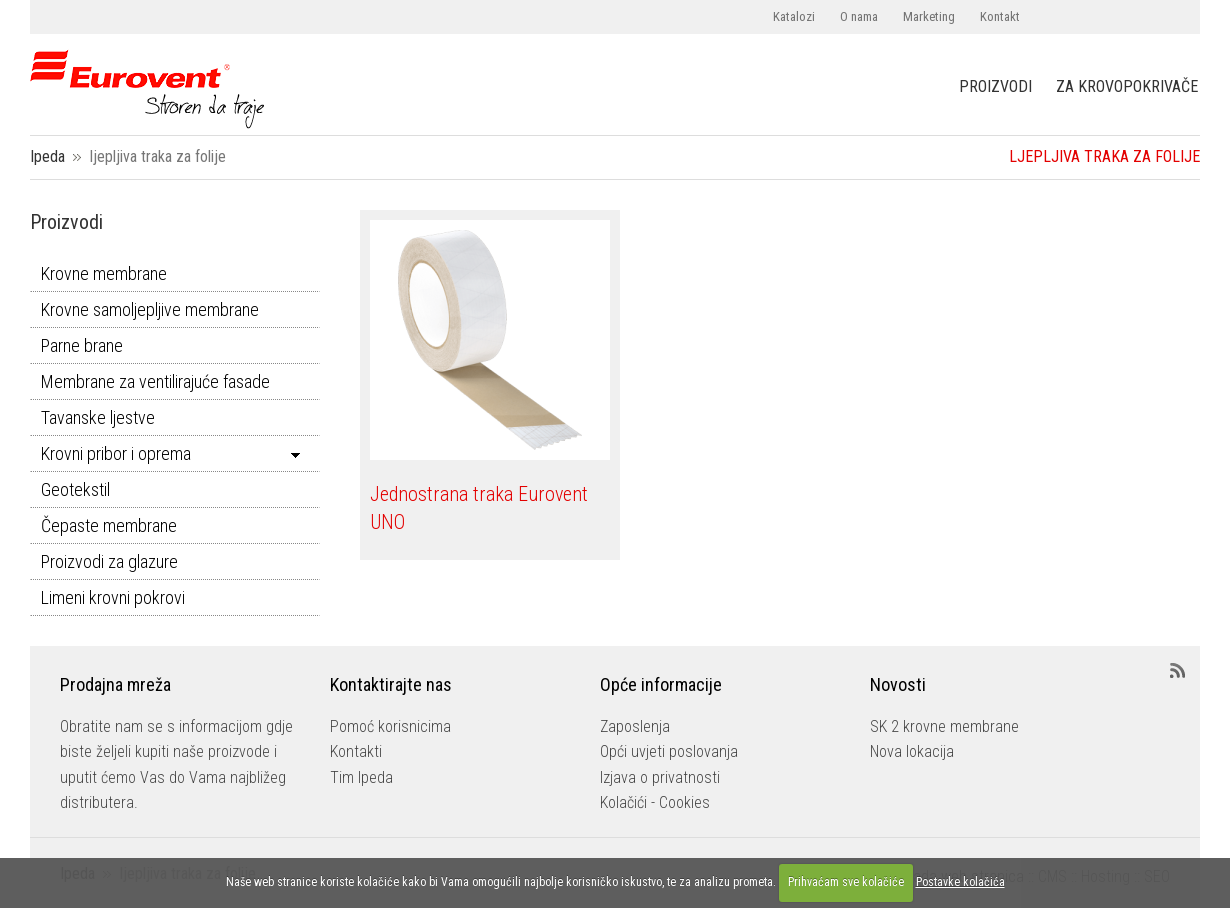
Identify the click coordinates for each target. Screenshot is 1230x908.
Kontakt (1000, 16)
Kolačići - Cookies (655, 802)
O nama (859, 16)
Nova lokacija (912, 751)
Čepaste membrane (109, 525)
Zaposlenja (635, 726)
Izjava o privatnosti (660, 777)
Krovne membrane (104, 273)
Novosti (898, 684)
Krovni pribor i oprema (116, 453)
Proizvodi (66, 222)
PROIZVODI (995, 86)
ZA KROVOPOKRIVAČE (1127, 87)
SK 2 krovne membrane (944, 726)
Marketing (929, 16)
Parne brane (82, 345)
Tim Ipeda (361, 777)
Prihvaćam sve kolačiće (846, 882)
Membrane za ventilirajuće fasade (155, 381)
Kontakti (356, 751)
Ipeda (47, 156)
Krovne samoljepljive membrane (150, 309)
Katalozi (794, 16)
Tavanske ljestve (98, 417)
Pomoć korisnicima (390, 726)
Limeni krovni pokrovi (113, 597)
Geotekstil (75, 489)
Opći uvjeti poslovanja (669, 751)
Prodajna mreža (115, 684)
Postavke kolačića (960, 882)
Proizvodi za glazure (109, 561)
